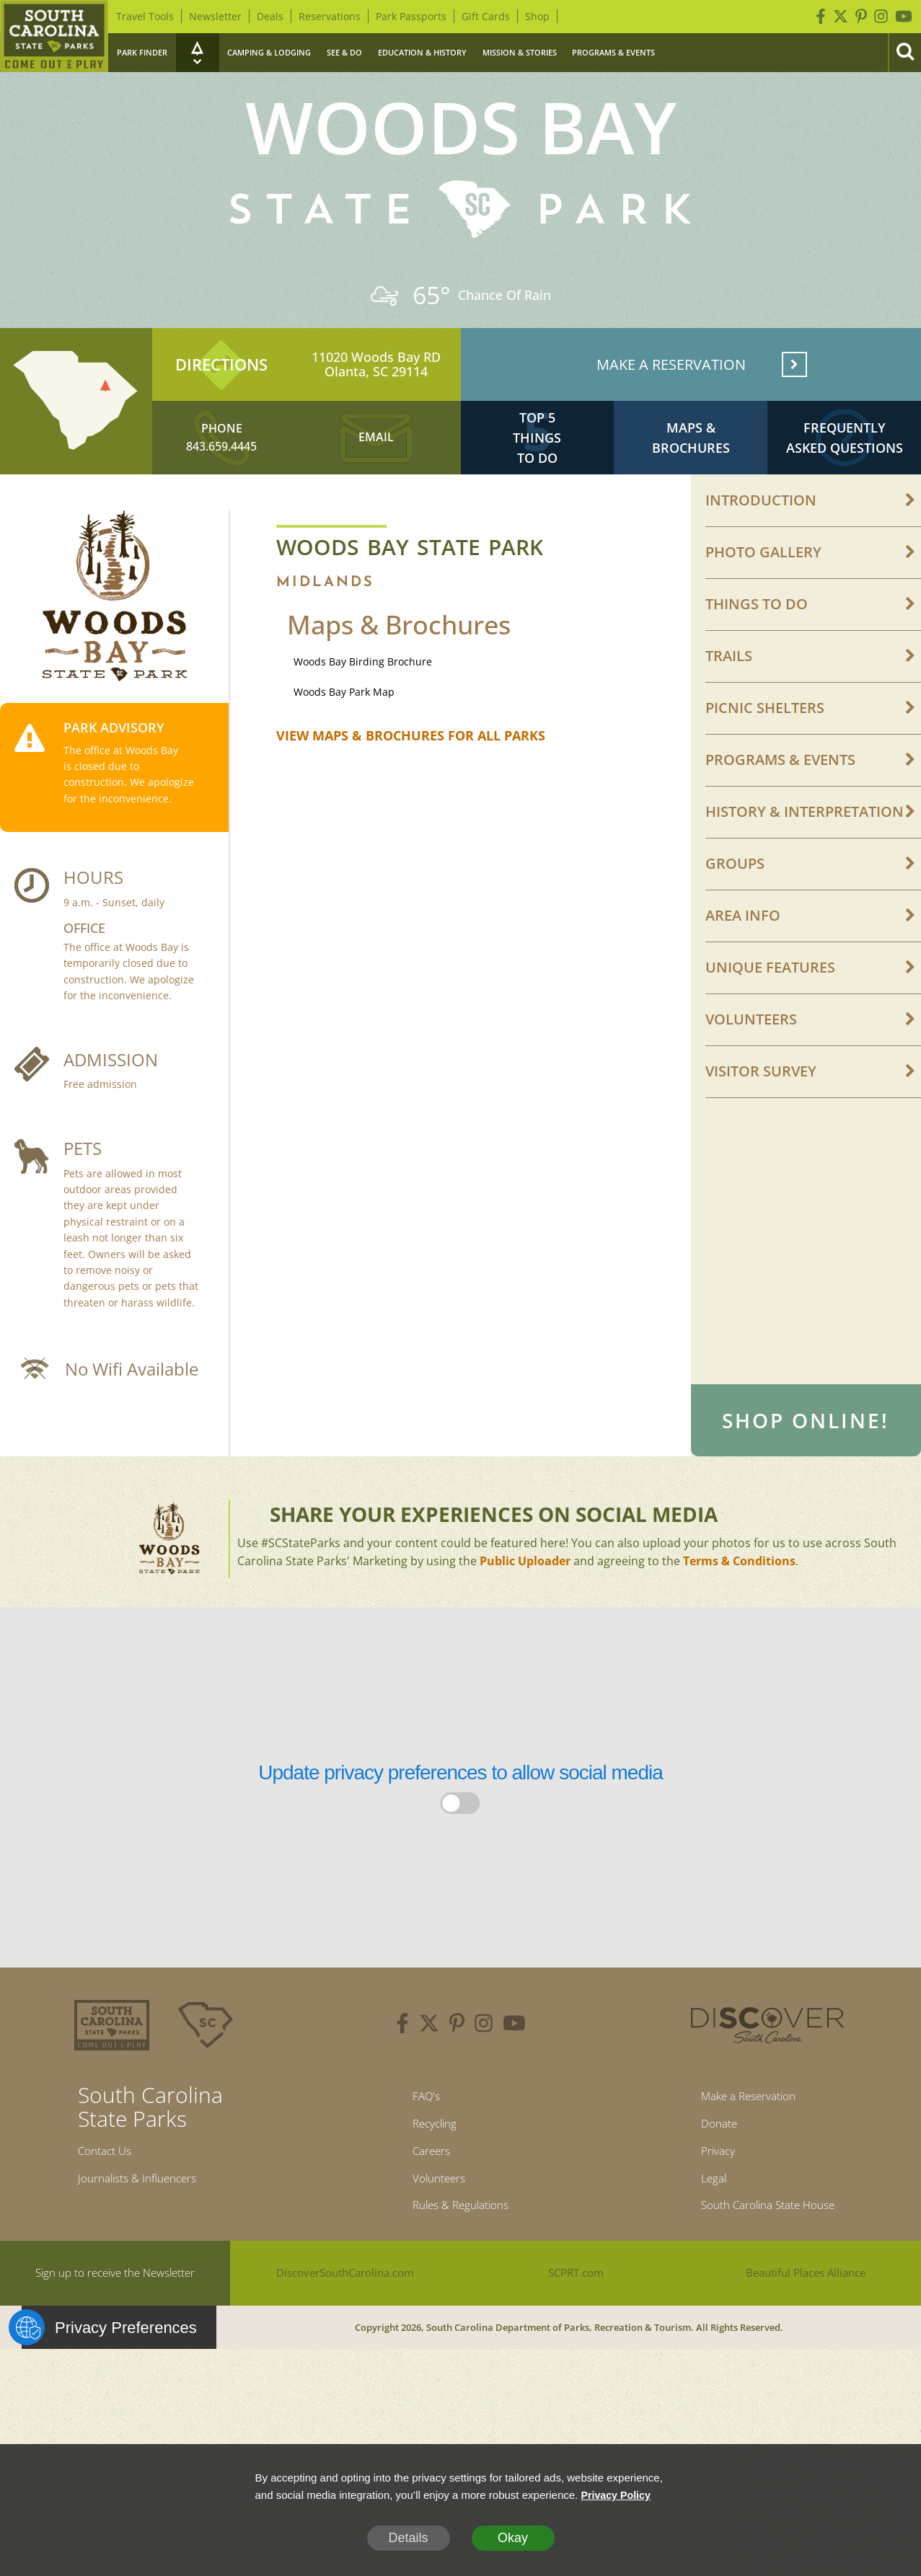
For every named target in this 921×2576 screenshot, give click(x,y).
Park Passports (411, 16)
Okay (513, 2538)
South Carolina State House (768, 2271)
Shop (537, 16)
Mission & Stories (519, 52)
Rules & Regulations (460, 2271)
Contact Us (110, 2202)
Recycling (429, 2178)
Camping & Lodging (269, 52)
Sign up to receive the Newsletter (115, 2341)
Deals (270, 16)
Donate (708, 2178)
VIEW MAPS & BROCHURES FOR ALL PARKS (410, 762)
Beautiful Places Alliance (805, 2341)
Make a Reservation (744, 2147)
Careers (424, 2209)
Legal (701, 2240)
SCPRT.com (576, 2341)
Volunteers (433, 2240)
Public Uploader (525, 1611)
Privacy (706, 2209)
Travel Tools (145, 16)
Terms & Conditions (739, 1611)
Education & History (422, 52)
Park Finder (142, 52)
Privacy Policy (617, 2495)
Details (408, 2538)
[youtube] (514, 2075)
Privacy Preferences (109, 2395)
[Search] (904, 52)
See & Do (344, 52)
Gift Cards (486, 16)
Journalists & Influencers (149, 2233)
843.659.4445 (221, 466)
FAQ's (418, 2147)
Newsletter (215, 16)
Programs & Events (613, 52)
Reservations (330, 16)
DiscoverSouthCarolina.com (345, 2341)
